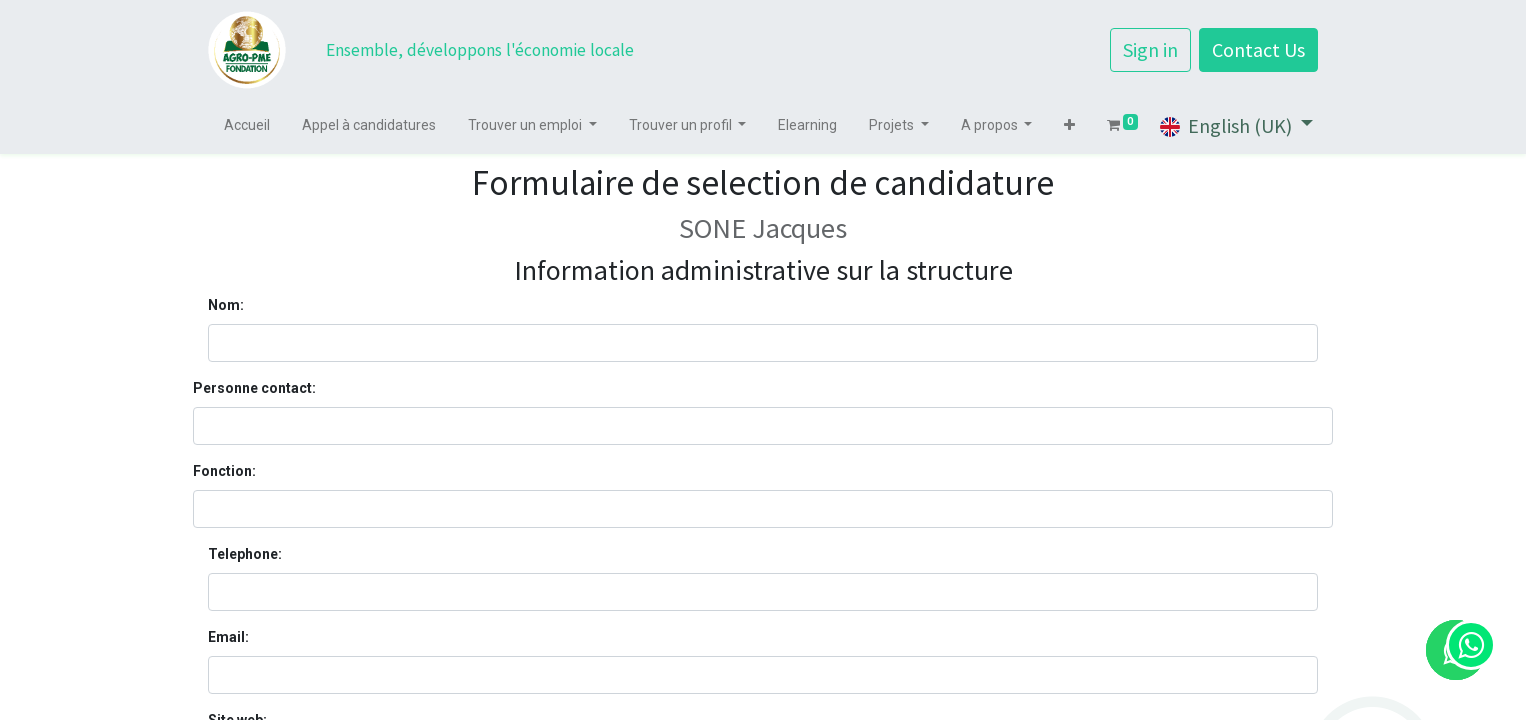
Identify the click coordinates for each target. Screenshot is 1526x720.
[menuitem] (247, 125)
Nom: (226, 305)
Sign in (1150, 49)
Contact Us (1258, 49)
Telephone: (245, 554)
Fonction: (224, 471)
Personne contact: (254, 388)
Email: (228, 637)
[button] (1069, 125)
